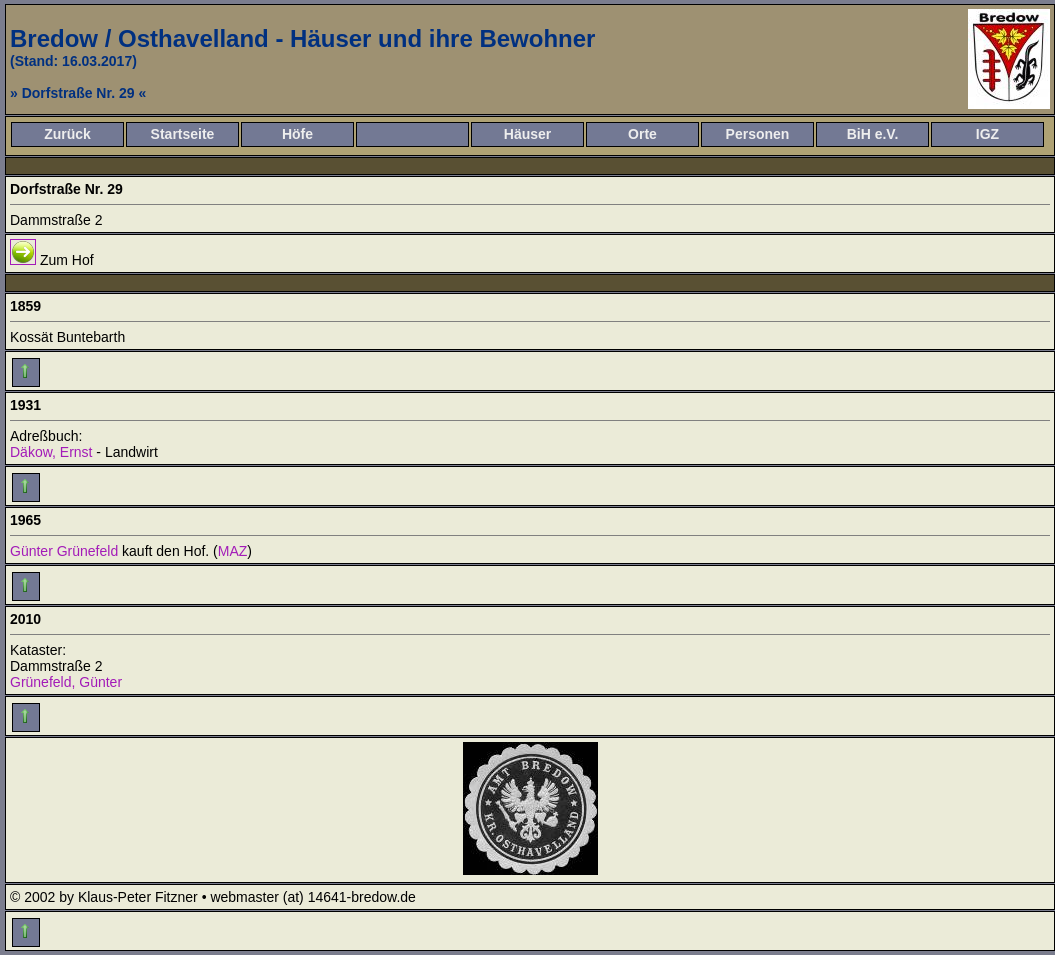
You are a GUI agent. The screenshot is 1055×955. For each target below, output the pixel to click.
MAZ (233, 551)
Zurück (67, 134)
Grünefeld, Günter (66, 682)
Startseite (183, 134)
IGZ (987, 134)
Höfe (297, 134)
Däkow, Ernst (51, 452)
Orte (642, 134)
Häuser (527, 134)
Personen (758, 134)
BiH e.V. (873, 134)
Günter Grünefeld (64, 551)
